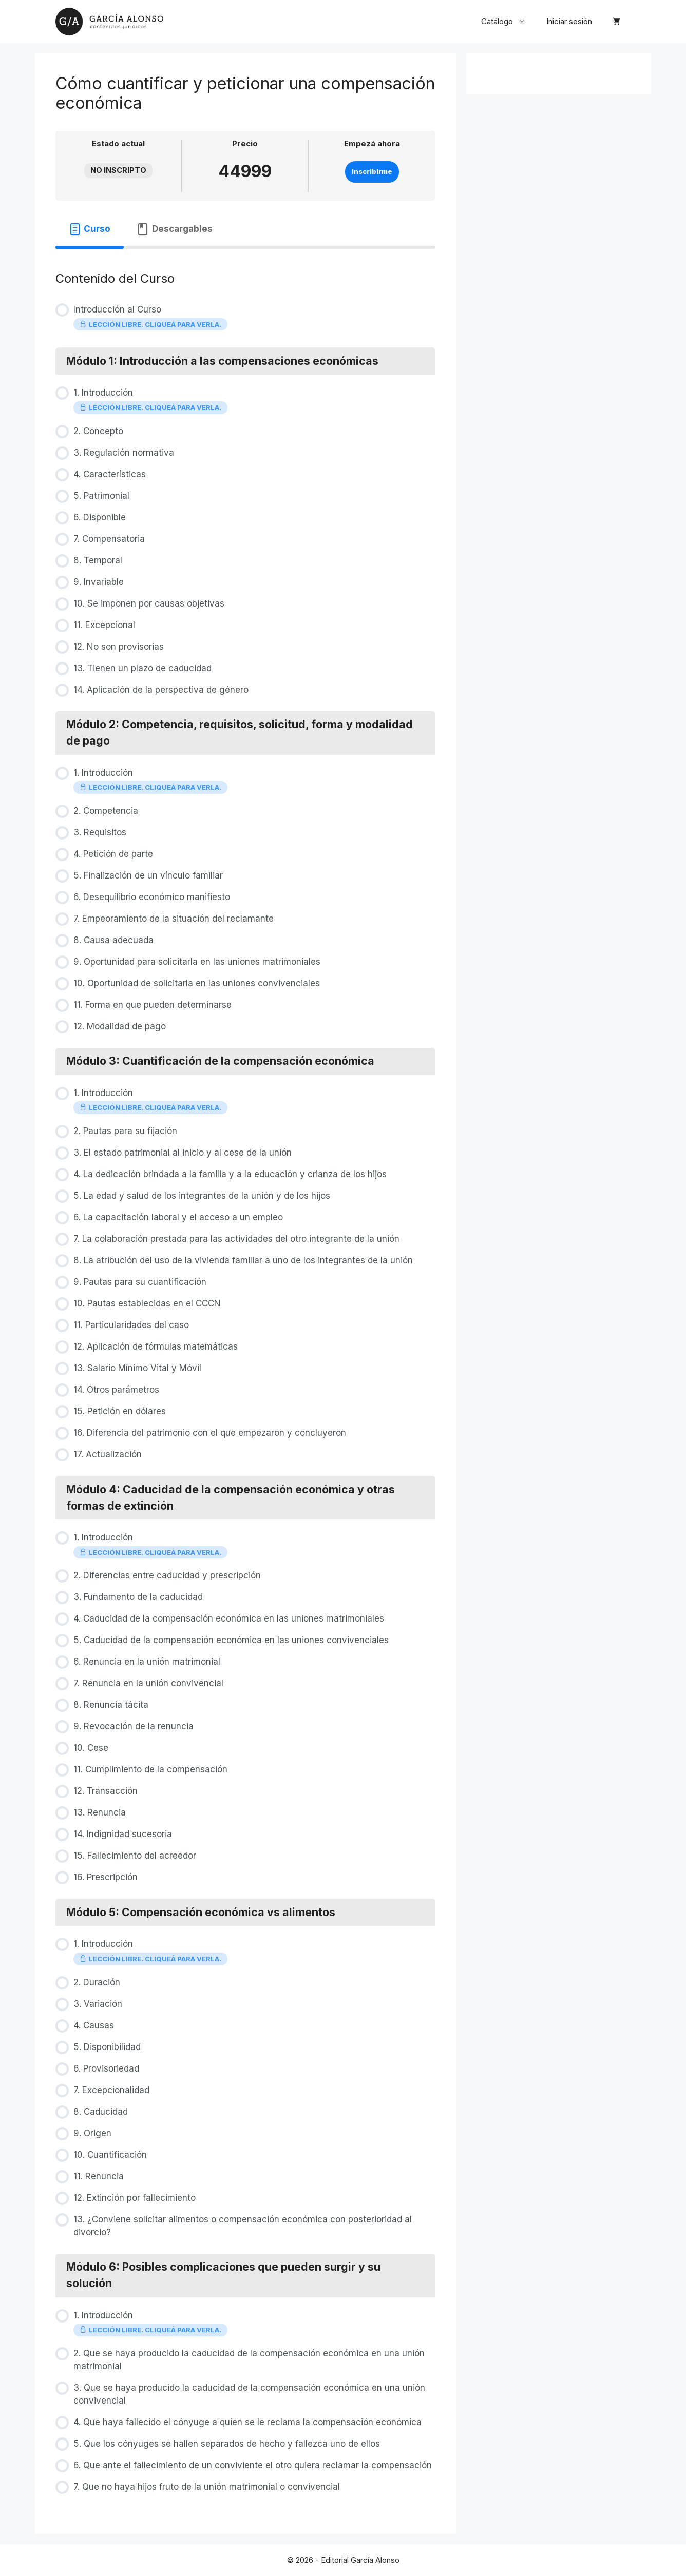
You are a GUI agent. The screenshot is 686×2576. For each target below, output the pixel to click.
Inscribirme (372, 171)
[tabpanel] (245, 251)
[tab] (89, 229)
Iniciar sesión (569, 21)
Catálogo (508, 22)
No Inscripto (118, 170)
